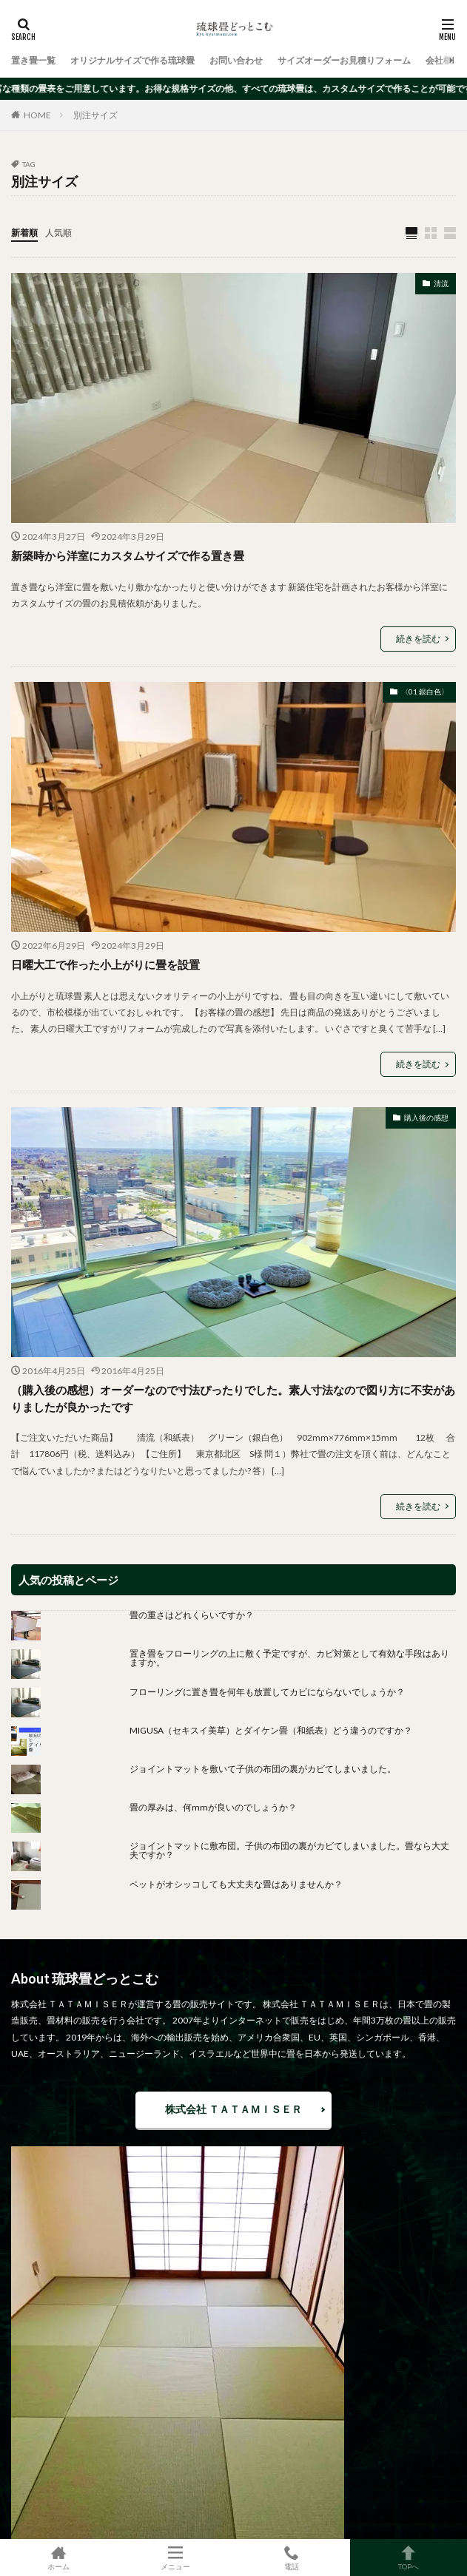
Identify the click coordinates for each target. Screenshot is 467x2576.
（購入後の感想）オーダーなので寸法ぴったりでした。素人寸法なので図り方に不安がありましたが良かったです (233, 1398)
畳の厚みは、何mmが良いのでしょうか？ (218, 1807)
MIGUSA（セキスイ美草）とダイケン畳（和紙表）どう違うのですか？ (271, 1730)
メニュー (175, 2557)
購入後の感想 (426, 1117)
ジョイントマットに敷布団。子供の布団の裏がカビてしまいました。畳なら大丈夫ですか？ (289, 1850)
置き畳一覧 (33, 60)
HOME (37, 115)
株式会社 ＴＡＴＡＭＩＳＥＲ (233, 2109)
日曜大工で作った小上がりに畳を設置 (105, 964)
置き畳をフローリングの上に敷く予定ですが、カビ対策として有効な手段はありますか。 (289, 1658)
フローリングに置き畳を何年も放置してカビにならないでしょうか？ (272, 1691)
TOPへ (408, 2557)
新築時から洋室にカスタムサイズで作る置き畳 (127, 555)
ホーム (58, 2557)
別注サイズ (95, 115)
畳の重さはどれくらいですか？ (192, 1614)
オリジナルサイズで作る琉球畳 (132, 60)
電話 (292, 2557)
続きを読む (418, 638)
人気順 (58, 232)
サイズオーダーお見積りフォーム (344, 60)
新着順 (24, 232)
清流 (441, 283)
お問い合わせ (236, 60)
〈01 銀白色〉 (424, 691)
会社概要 (443, 60)
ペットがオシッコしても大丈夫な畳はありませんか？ (236, 1884)
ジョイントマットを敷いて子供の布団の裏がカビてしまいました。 (263, 1768)
